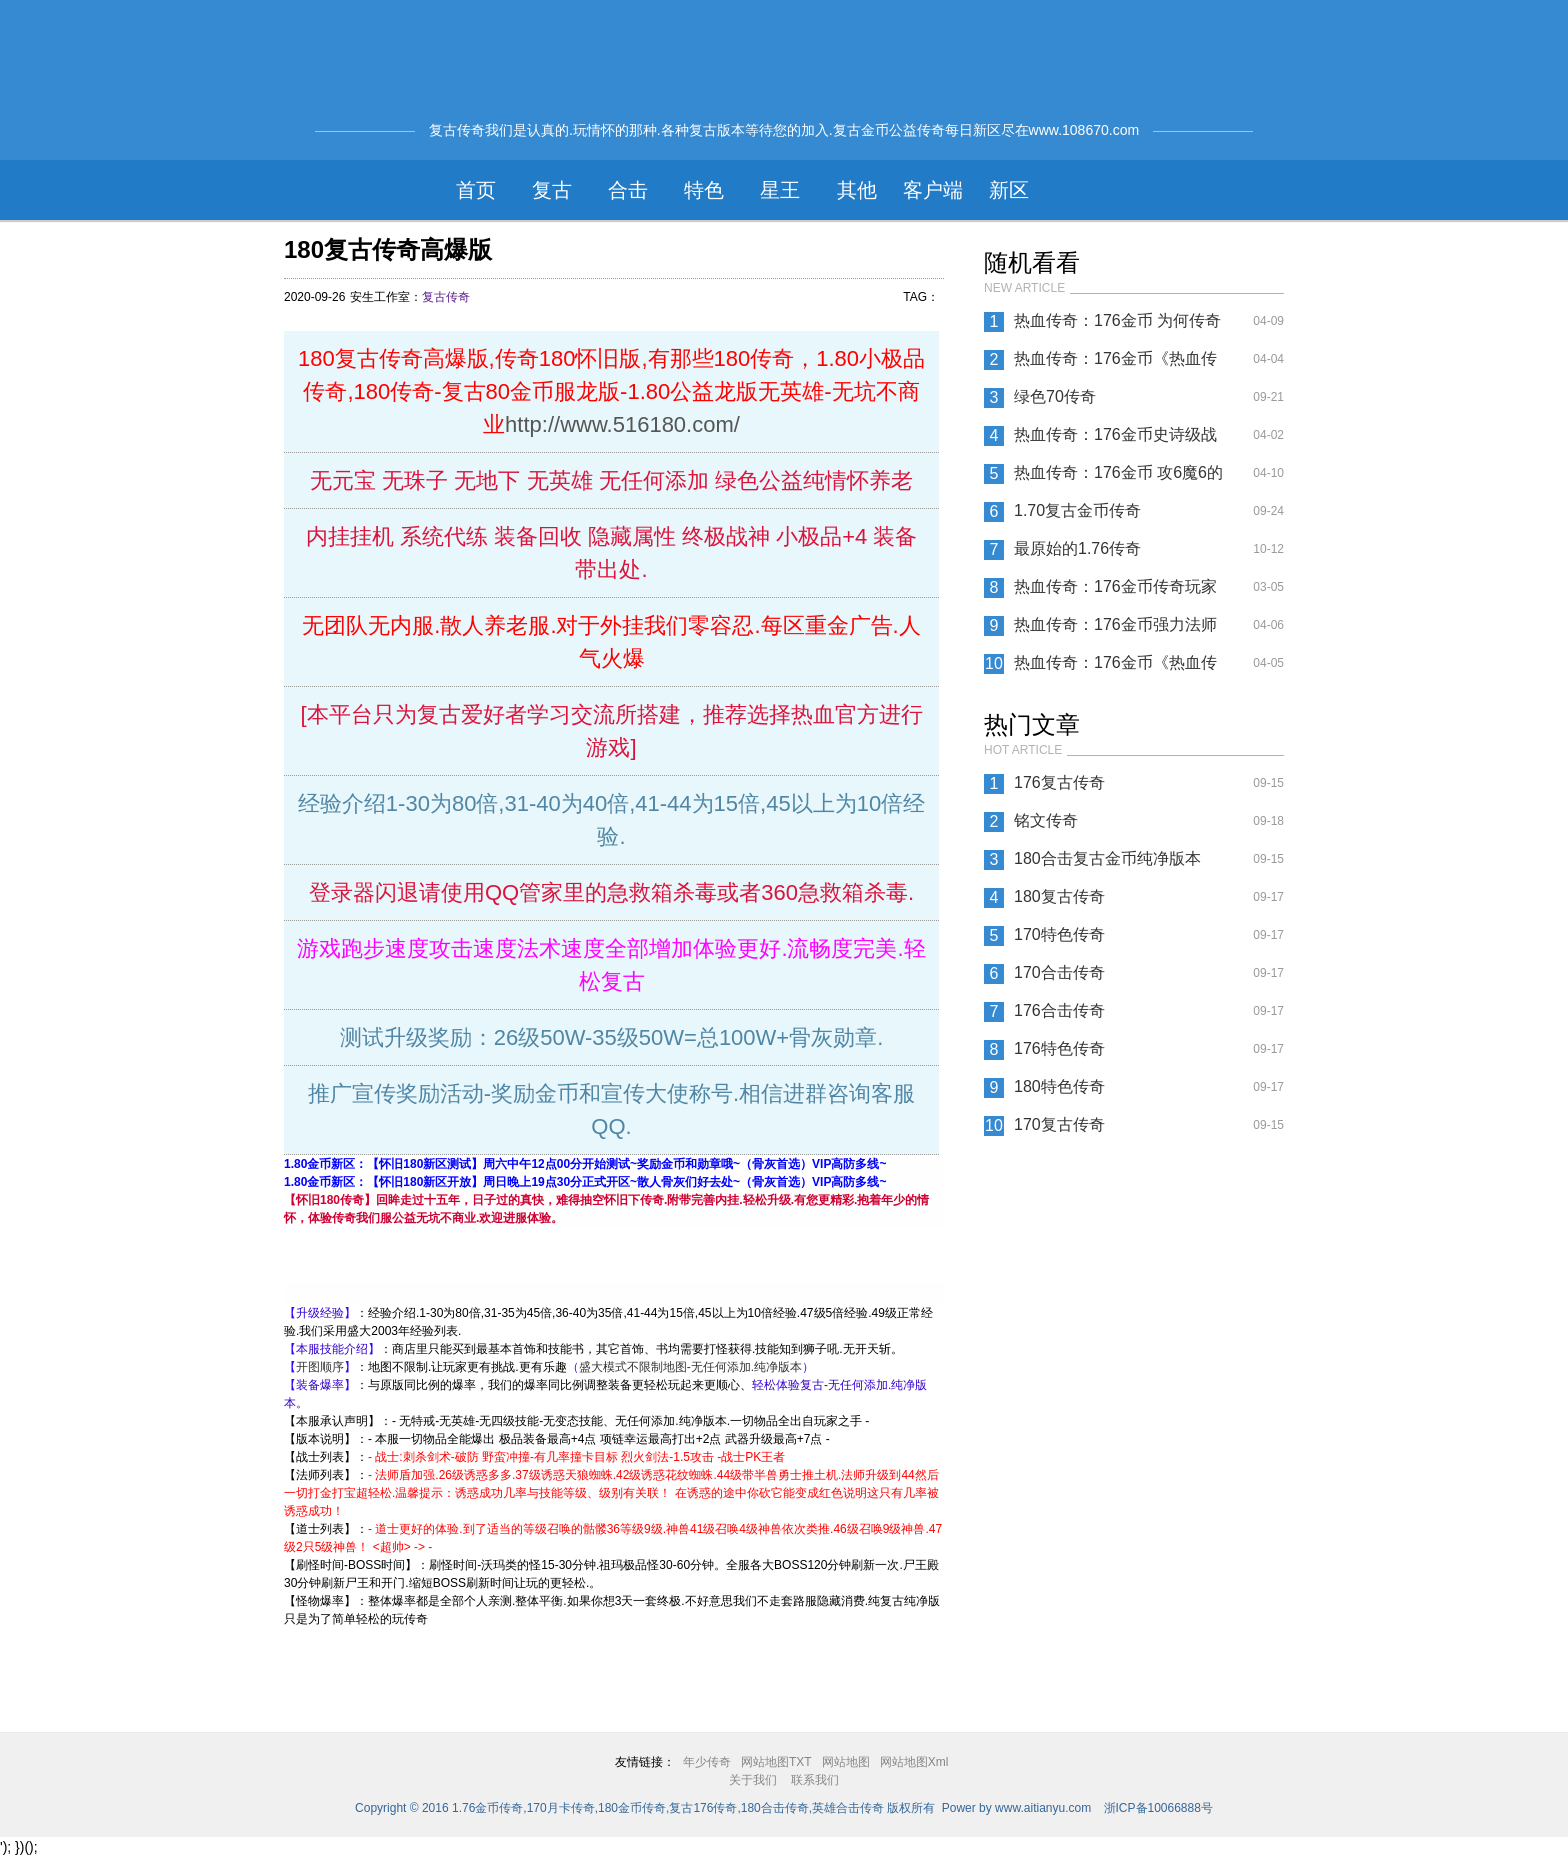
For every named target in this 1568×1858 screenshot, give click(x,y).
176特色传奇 (1059, 1048)
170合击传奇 (1059, 972)
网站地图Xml (914, 1762)
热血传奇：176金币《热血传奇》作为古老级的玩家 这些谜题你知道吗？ (1120, 364)
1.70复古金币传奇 (1077, 510)
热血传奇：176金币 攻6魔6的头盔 (1118, 478)
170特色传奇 (1059, 934)
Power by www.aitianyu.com (1016, 1808)
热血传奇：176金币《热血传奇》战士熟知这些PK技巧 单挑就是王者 (1115, 668)
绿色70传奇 (1055, 396)
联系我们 (815, 1780)
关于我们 (753, 1780)
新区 (1009, 190)
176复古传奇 (1059, 782)
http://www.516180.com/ (622, 424)
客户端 (933, 190)
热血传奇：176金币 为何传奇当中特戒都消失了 (1117, 326)
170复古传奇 (1059, 1124)
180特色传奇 (1059, 1086)
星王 (780, 190)
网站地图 (846, 1762)
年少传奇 (707, 1762)
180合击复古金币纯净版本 (1107, 858)
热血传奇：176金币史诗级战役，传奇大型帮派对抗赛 (1115, 440)
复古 (552, 190)
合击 (628, 190)
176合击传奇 (1059, 1010)
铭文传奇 (1046, 820)
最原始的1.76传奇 (1077, 548)
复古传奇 (446, 297)
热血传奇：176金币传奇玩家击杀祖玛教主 (1115, 592)
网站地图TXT (776, 1762)
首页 (476, 190)
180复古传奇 (1059, 896)
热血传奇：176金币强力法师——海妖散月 (1115, 630)
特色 (704, 190)
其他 (857, 190)
